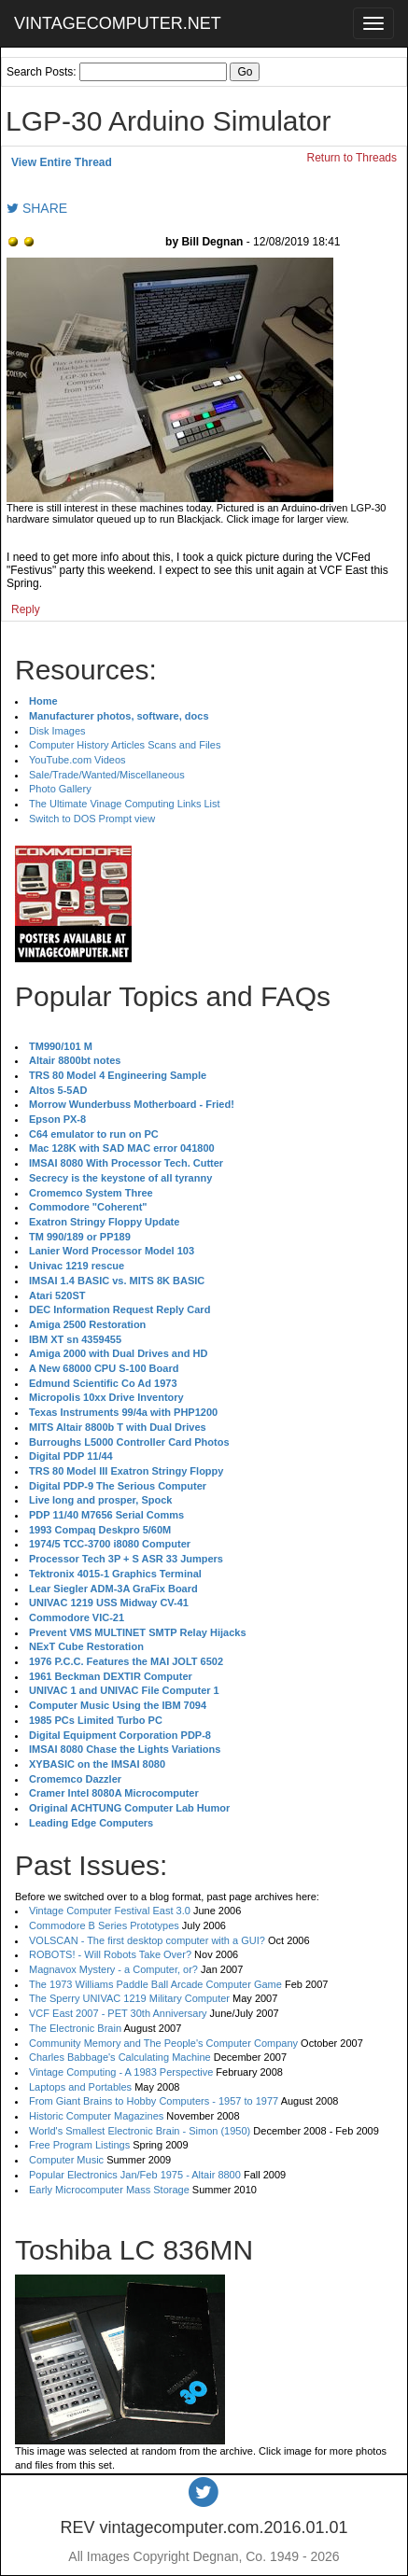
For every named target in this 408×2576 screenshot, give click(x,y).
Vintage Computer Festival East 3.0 (109, 1910)
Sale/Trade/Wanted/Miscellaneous (107, 774)
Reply (25, 609)
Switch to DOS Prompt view (92, 818)
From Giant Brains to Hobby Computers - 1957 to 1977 (153, 2101)
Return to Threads (352, 157)
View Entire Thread (61, 162)
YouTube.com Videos (77, 759)
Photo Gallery (60, 788)
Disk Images (57, 730)
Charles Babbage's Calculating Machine (120, 2057)
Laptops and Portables (80, 2087)
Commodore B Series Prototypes (104, 1925)
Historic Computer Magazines (96, 2115)
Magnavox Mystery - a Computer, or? (113, 1969)
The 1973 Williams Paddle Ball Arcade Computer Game (155, 1984)
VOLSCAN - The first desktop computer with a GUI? (147, 1940)
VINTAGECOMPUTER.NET (117, 23)
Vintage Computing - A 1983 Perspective (121, 2072)
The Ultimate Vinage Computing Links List (124, 803)
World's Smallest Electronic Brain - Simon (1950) (139, 2130)
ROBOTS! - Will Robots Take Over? (110, 1954)
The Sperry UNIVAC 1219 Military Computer (129, 1998)
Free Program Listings (79, 2144)
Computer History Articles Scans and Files (124, 744)
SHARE (37, 208)
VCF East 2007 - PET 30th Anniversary (118, 2013)
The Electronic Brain (75, 2028)
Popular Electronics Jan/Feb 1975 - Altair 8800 (135, 2174)
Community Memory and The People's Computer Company (163, 2043)
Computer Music (66, 2159)
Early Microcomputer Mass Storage (109, 2189)
